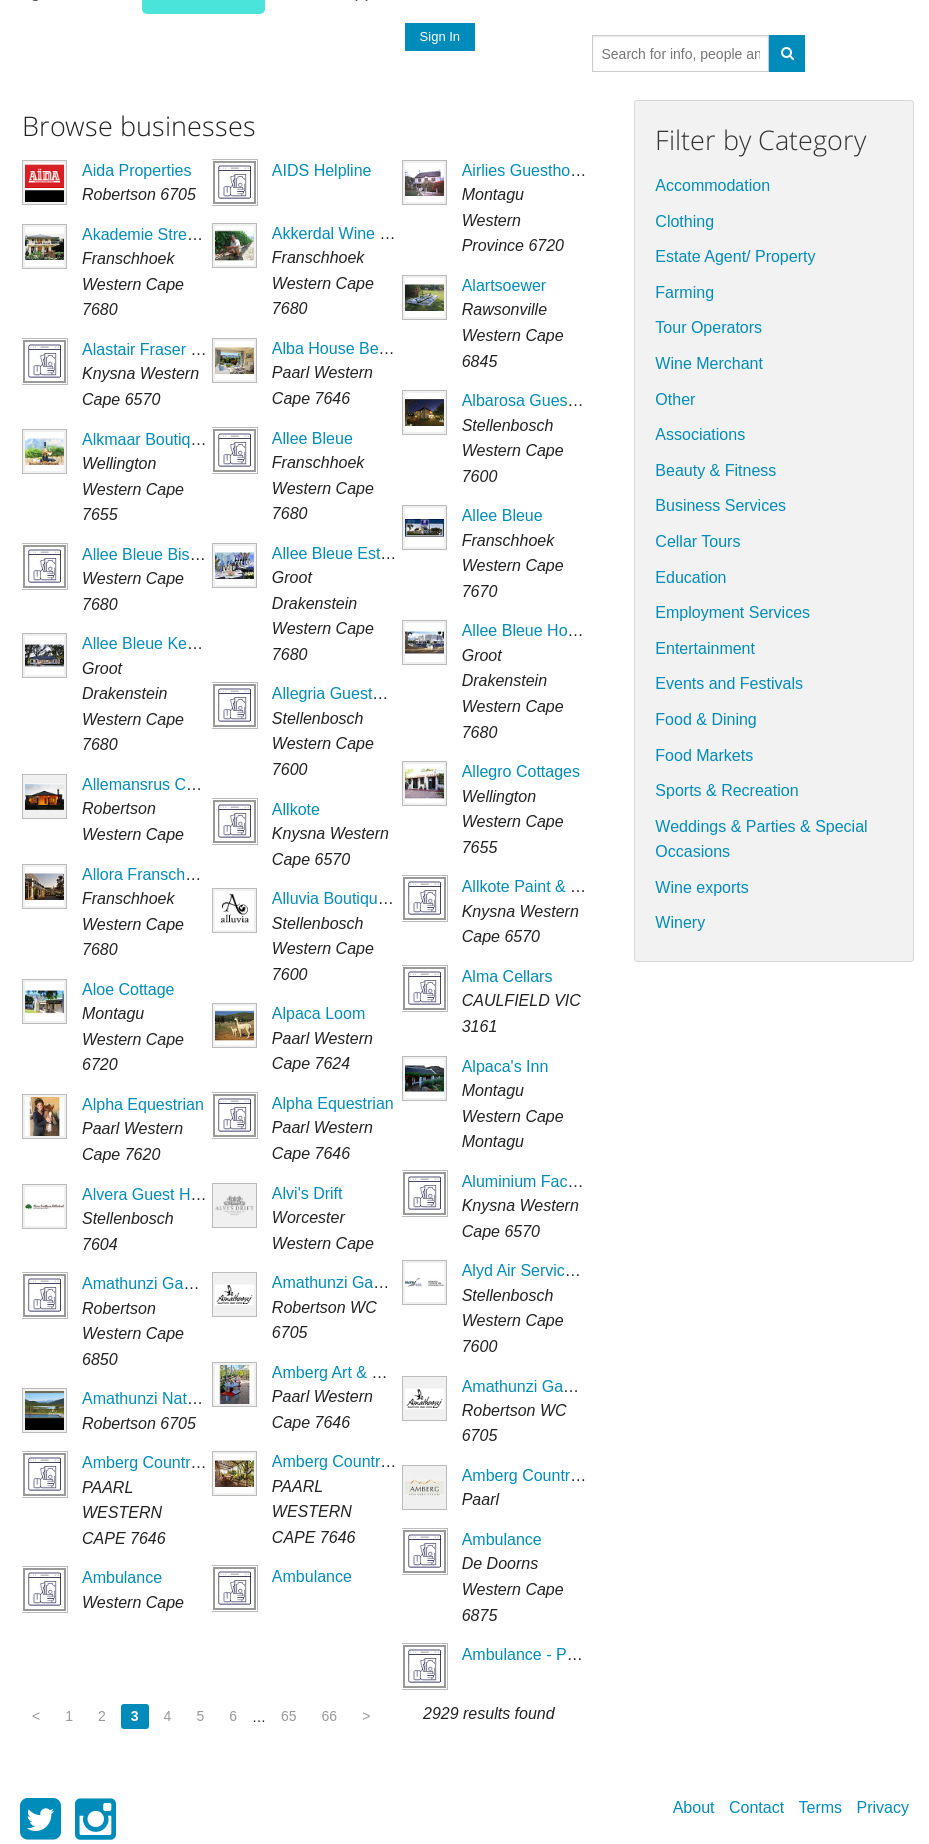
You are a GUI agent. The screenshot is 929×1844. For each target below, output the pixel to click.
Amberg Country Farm (161, 1462)
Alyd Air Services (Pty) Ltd (554, 1270)
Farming (684, 292)
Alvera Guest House (153, 1194)
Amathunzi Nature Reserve (178, 1398)
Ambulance (122, 1577)
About (694, 1807)
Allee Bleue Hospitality (541, 630)
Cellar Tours (697, 541)
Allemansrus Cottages (160, 784)
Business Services (720, 505)
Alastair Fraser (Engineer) (173, 349)
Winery (680, 922)
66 (330, 1716)
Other (675, 399)
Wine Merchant (709, 363)
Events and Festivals (729, 683)
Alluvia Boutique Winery (356, 898)
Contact (756, 1807)
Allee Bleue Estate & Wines (369, 553)
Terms (821, 1807)
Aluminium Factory (528, 1181)
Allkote (296, 809)
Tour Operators (708, 327)
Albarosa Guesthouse (539, 400)
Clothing (684, 221)
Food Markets (704, 755)
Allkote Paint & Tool (531, 886)
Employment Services (732, 612)
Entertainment (705, 648)
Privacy (883, 1807)
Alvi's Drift (307, 1193)
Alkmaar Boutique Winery (172, 439)
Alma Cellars (507, 976)
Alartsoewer (504, 285)
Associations (700, 434)
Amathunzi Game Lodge (168, 1283)
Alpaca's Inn (505, 1066)
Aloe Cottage (128, 989)
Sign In (439, 36)
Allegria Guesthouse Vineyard (377, 693)
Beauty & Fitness (715, 470)
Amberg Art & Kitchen (348, 1372)
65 (289, 1716)
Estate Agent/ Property (735, 256)
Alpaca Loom (318, 1013)
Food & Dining (705, 719)
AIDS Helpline (322, 170)
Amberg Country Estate (545, 1475)
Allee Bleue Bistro (145, 554)
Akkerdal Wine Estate (348, 233)
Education (690, 577)
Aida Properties (136, 170)
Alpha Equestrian (143, 1104)
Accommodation (712, 185)
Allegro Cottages (521, 771)
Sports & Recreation (726, 790)
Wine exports (701, 887)
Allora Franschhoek (151, 874)
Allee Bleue (312, 438)
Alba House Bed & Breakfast (373, 348)
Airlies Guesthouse (529, 170)
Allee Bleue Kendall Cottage (181, 643)
